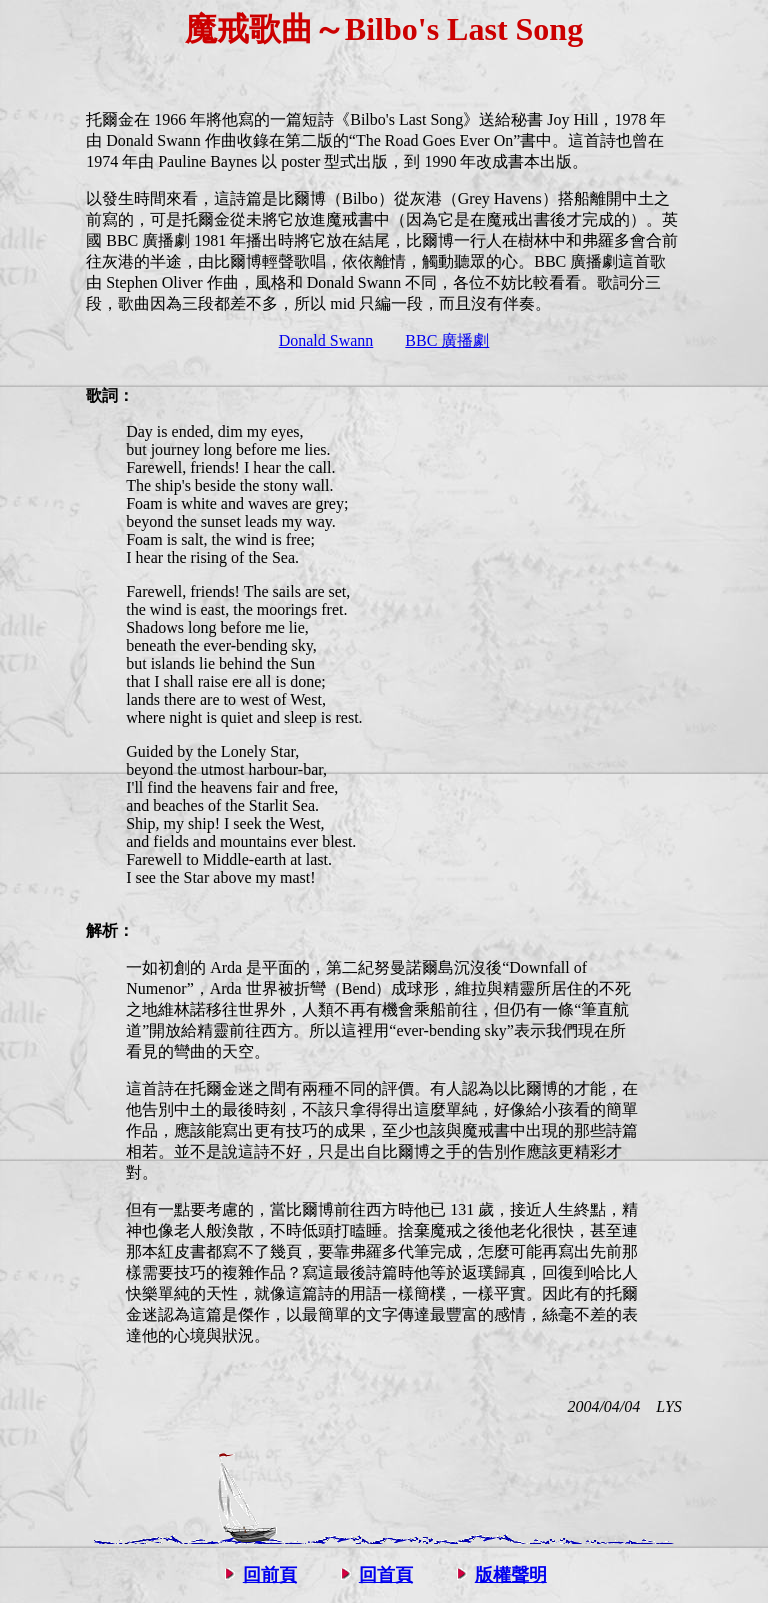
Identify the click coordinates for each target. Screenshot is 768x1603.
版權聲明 (511, 1575)
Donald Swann (326, 340)
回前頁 (270, 1575)
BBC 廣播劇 (447, 340)
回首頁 (386, 1575)
